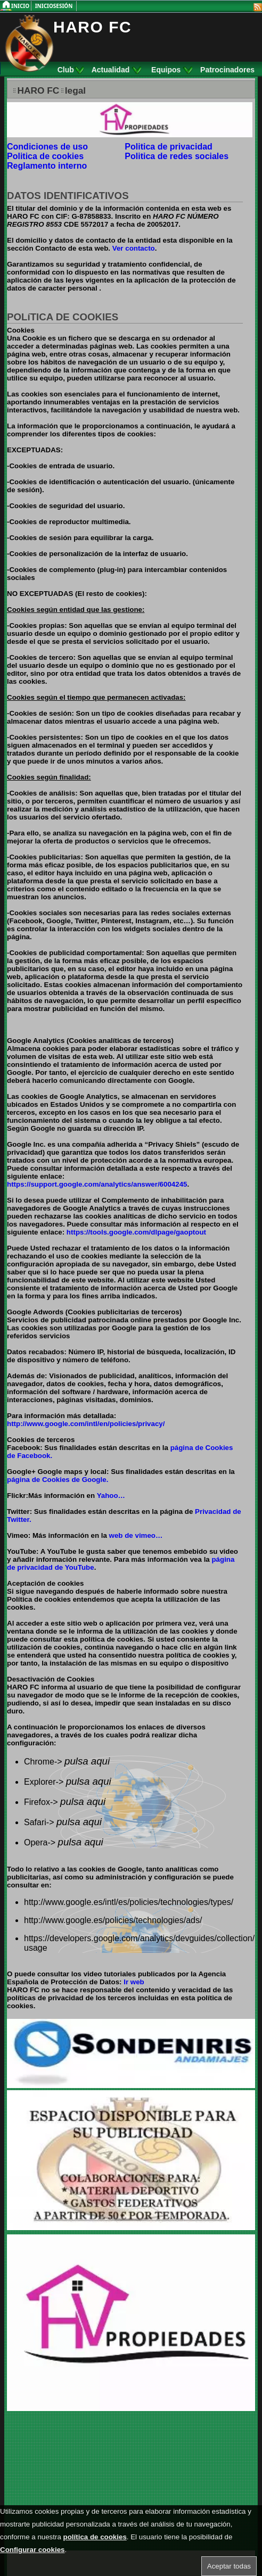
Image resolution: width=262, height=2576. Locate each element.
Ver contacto (133, 248)
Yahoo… (111, 1496)
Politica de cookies (45, 156)
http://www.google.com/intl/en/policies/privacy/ (86, 1424)
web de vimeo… (136, 1535)
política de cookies (95, 2537)
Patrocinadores (227, 69)
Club (71, 69)
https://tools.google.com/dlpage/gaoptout (135, 1232)
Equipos (171, 69)
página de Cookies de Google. (57, 1480)
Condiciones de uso (47, 146)
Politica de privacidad (168, 146)
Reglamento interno (47, 165)
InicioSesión (54, 6)
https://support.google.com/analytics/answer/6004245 (97, 1184)
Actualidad (116, 69)
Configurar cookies (32, 2550)
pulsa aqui (87, 1761)
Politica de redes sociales (176, 156)
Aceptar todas (229, 2566)
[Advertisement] (73, 2481)
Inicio (21, 6)
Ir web (134, 1982)
